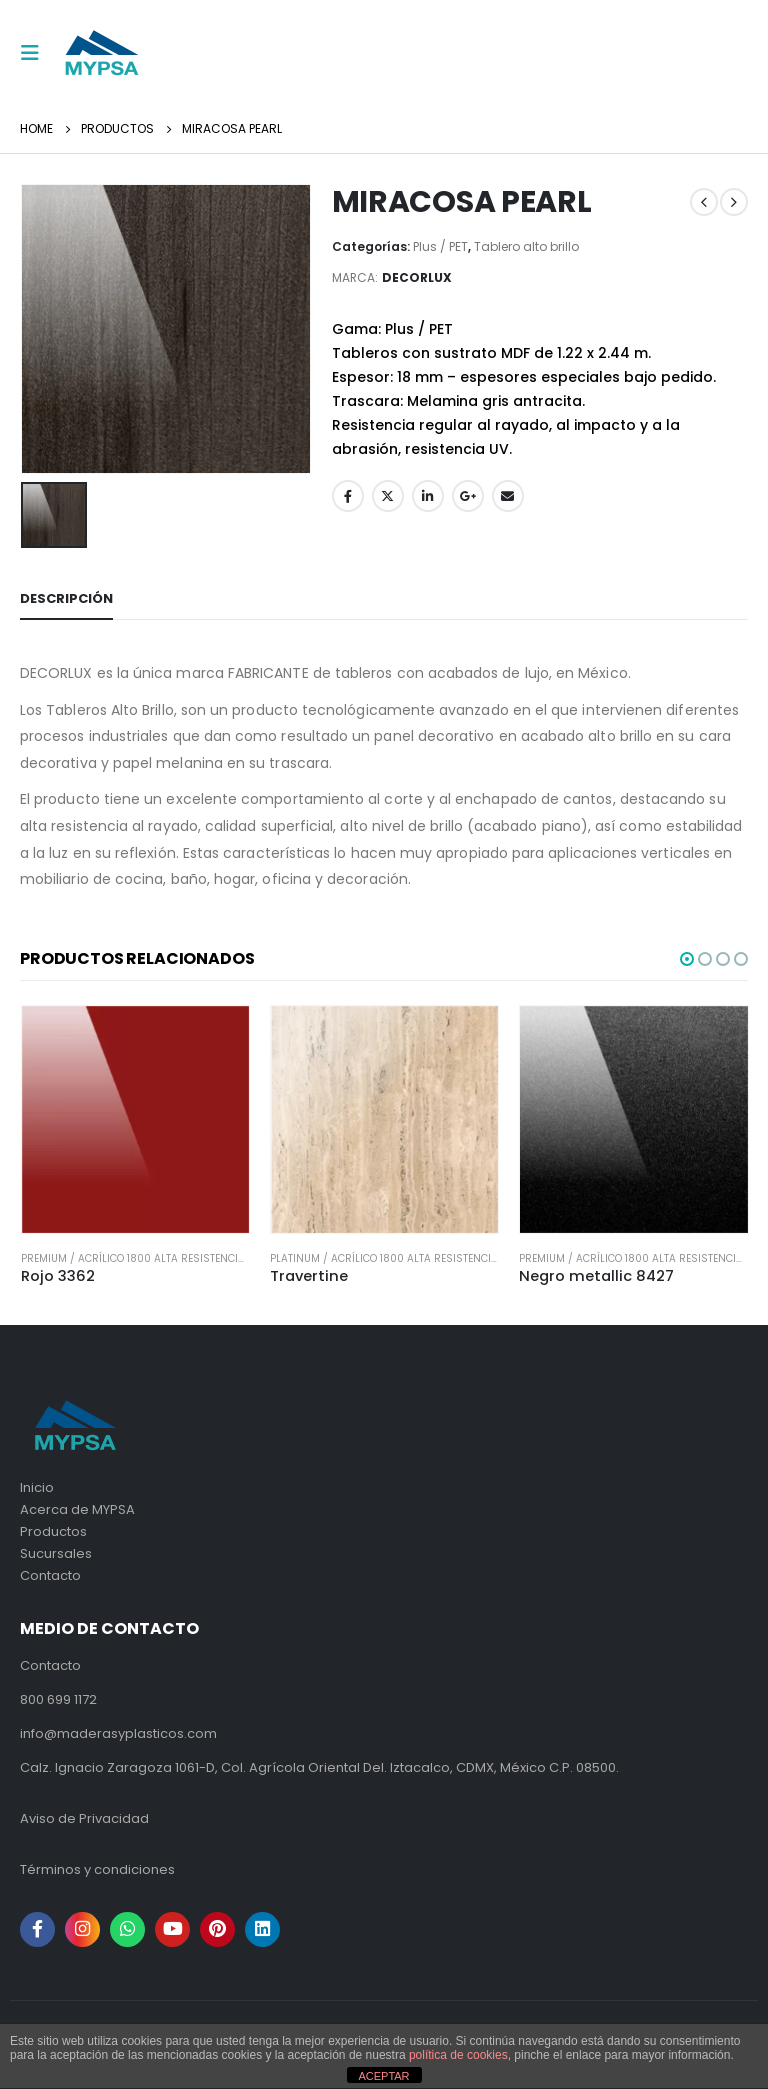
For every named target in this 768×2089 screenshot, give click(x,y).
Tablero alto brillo (526, 246)
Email (508, 496)
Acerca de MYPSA (77, 1509)
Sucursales (56, 1553)
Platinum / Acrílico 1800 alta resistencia (384, 1258)
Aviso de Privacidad (84, 1818)
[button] (687, 959)
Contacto (50, 1575)
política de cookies (458, 2055)
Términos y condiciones (97, 1869)
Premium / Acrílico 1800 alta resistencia (133, 1258)
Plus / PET (440, 246)
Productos (53, 1531)
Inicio (37, 1487)
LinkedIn (428, 496)
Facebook (348, 496)
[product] (135, 1119)
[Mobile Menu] (36, 53)
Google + (468, 496)
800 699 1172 (58, 1699)
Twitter (388, 496)
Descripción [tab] (66, 598)
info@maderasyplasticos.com (118, 1733)
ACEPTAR (383, 2076)
